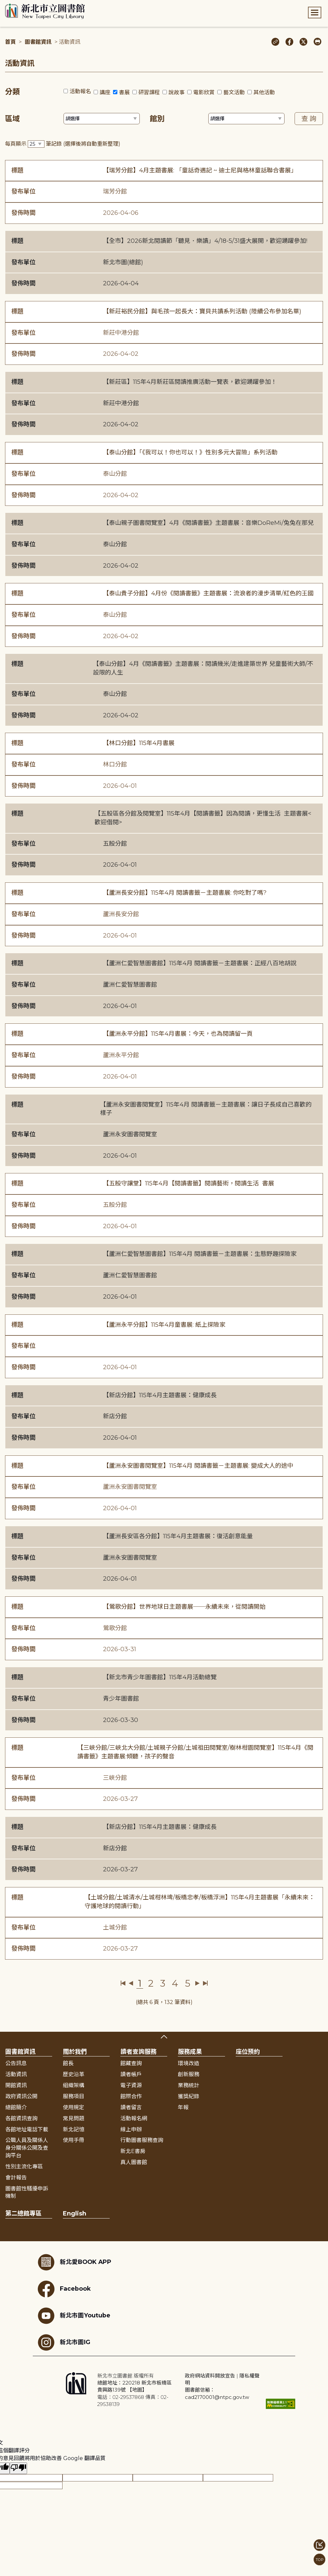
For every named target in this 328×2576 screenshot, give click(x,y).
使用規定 (73, 2107)
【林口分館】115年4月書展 (139, 743)
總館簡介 (16, 2107)
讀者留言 (131, 2107)
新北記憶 (73, 2129)
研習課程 (149, 92)
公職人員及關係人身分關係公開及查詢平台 (26, 2148)
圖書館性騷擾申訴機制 (26, 2192)
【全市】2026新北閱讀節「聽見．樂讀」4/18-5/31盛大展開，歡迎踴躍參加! (205, 241)
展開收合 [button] (164, 2037)
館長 (68, 2063)
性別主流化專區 (24, 2166)
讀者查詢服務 (138, 2051)
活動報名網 (133, 2118)
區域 (12, 118)
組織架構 (73, 2085)
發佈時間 (23, 213)
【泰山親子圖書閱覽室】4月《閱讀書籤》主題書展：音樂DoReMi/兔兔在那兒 (208, 523)
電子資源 (131, 2085)
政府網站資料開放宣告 (210, 2376)
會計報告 (16, 2177)
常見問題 (73, 2118)
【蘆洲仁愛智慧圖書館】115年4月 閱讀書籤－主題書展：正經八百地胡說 (200, 963)
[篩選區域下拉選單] (102, 118)
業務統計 (188, 2085)
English (74, 2213)
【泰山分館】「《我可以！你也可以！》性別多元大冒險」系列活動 (190, 452)
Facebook (64, 2289)
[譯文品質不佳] (18, 2468)
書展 (124, 92)
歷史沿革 (73, 2074)
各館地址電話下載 (26, 2129)
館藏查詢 (131, 2063)
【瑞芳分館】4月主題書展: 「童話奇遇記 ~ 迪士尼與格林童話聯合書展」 (200, 170)
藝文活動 (234, 92)
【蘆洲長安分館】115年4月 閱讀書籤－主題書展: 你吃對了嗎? (184, 892)
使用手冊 (73, 2140)
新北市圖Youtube (74, 2315)
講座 (105, 92)
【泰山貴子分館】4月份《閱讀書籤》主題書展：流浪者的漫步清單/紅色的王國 (208, 593)
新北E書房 (132, 2151)
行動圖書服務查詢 (141, 2140)
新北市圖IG (64, 2342)
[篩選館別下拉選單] (246, 118)
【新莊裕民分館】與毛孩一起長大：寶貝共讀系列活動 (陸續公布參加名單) (202, 311)
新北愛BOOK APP (74, 2262)
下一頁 (197, 1983)
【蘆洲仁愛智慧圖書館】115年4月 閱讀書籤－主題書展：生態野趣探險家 (200, 1254)
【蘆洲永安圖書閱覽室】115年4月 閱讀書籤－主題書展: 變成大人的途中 (198, 1465)
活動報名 (80, 91)
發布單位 (23, 191)
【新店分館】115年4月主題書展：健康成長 (160, 1395)
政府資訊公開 (21, 2096)
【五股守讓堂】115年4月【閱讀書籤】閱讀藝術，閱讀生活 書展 (188, 1183)
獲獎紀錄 (188, 2096)
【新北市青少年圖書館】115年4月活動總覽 (160, 1677)
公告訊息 (16, 2063)
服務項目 (73, 2096)
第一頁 (123, 1983)
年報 (183, 2107)
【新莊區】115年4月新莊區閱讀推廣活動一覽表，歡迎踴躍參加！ (190, 382)
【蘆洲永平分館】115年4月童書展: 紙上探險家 (164, 1324)
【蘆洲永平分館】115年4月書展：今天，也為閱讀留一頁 (178, 1033)
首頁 (10, 42)
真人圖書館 (133, 2162)
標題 (17, 170)
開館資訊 (16, 2085)
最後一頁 (205, 1983)
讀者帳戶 (131, 2074)
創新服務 (188, 2074)
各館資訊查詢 (21, 2118)
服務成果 (190, 2051)
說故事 (177, 92)
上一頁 (131, 1983)
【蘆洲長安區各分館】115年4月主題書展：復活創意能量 (178, 1536)
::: (3, 4)
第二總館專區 (23, 2213)
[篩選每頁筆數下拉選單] (36, 144)
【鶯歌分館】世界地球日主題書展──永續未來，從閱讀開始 (184, 1606)
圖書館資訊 (38, 42)
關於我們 (75, 2051)
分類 (12, 91)
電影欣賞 (204, 92)
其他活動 (264, 92)
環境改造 (188, 2063)
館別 (157, 118)
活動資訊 (16, 2074)
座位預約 (248, 2051)
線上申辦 (131, 2129)
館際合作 (131, 2096)
